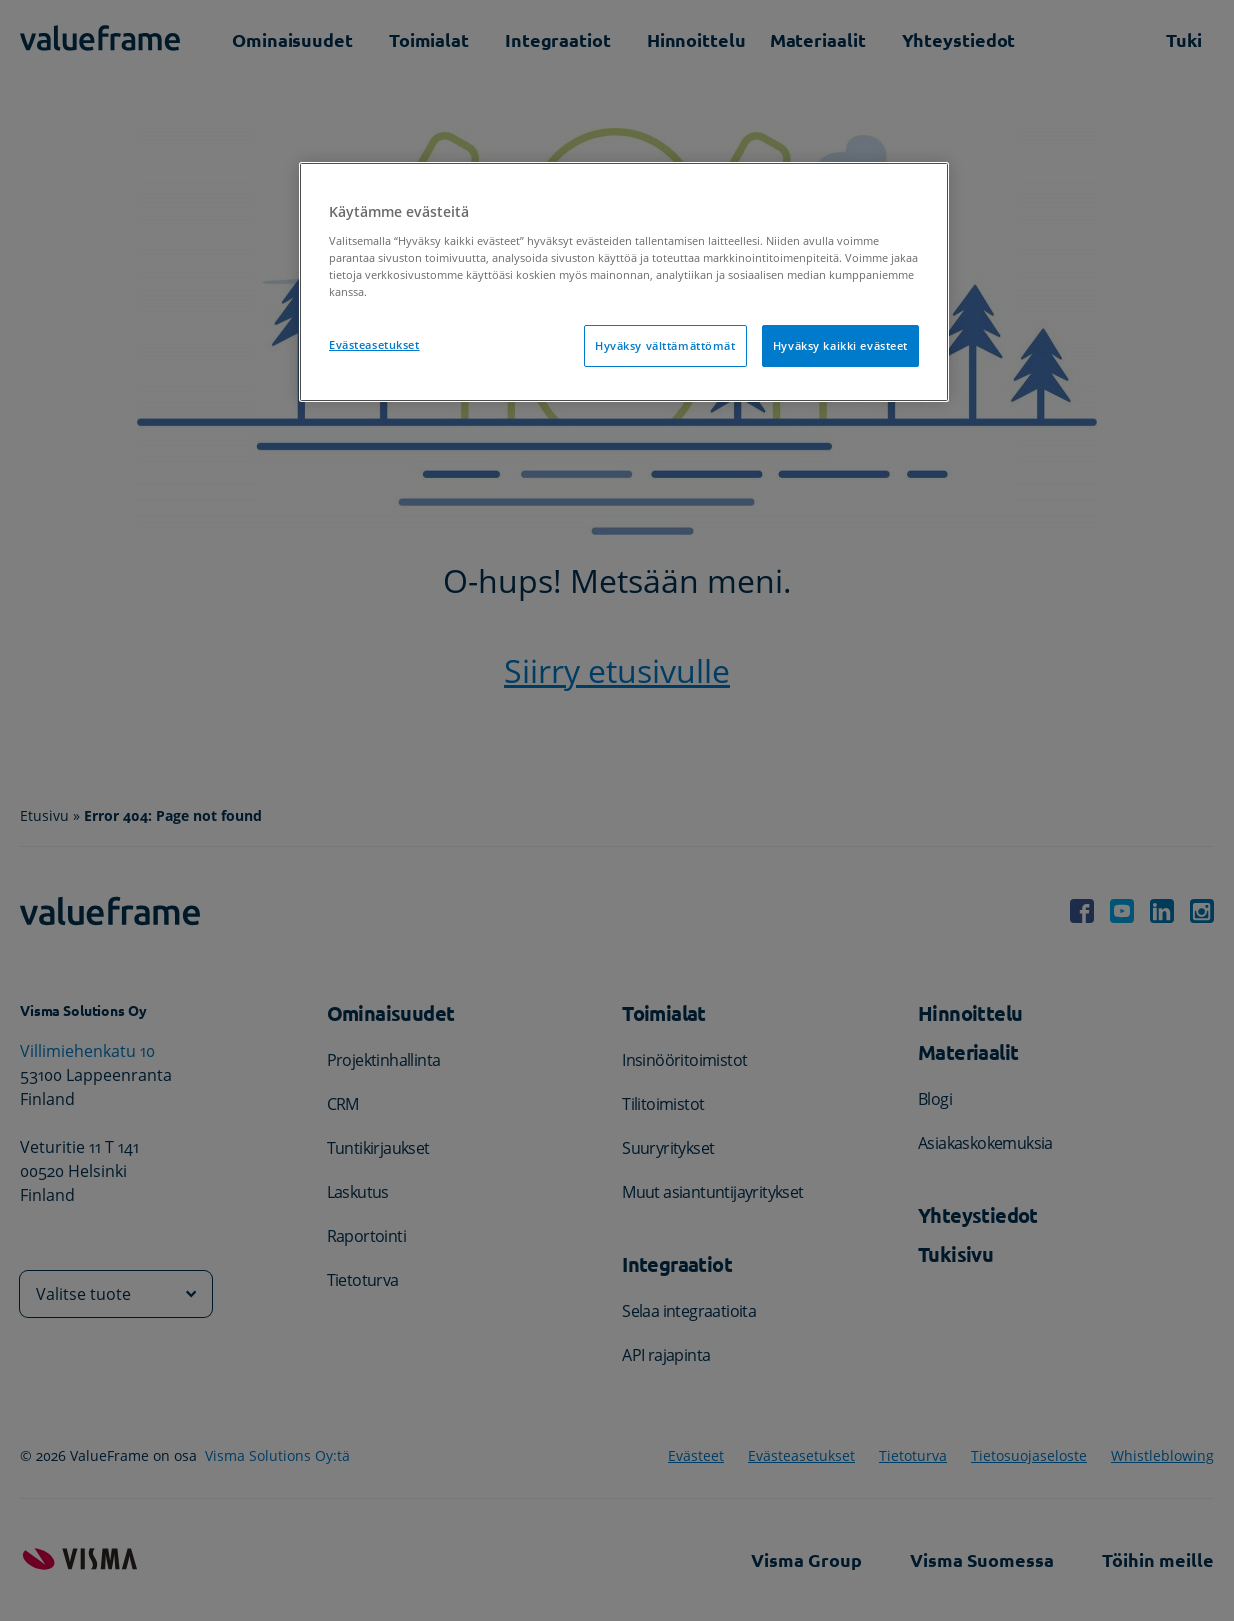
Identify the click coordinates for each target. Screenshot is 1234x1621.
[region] (624, 282)
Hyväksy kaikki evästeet (840, 345)
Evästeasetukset (374, 344)
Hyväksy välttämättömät (665, 345)
